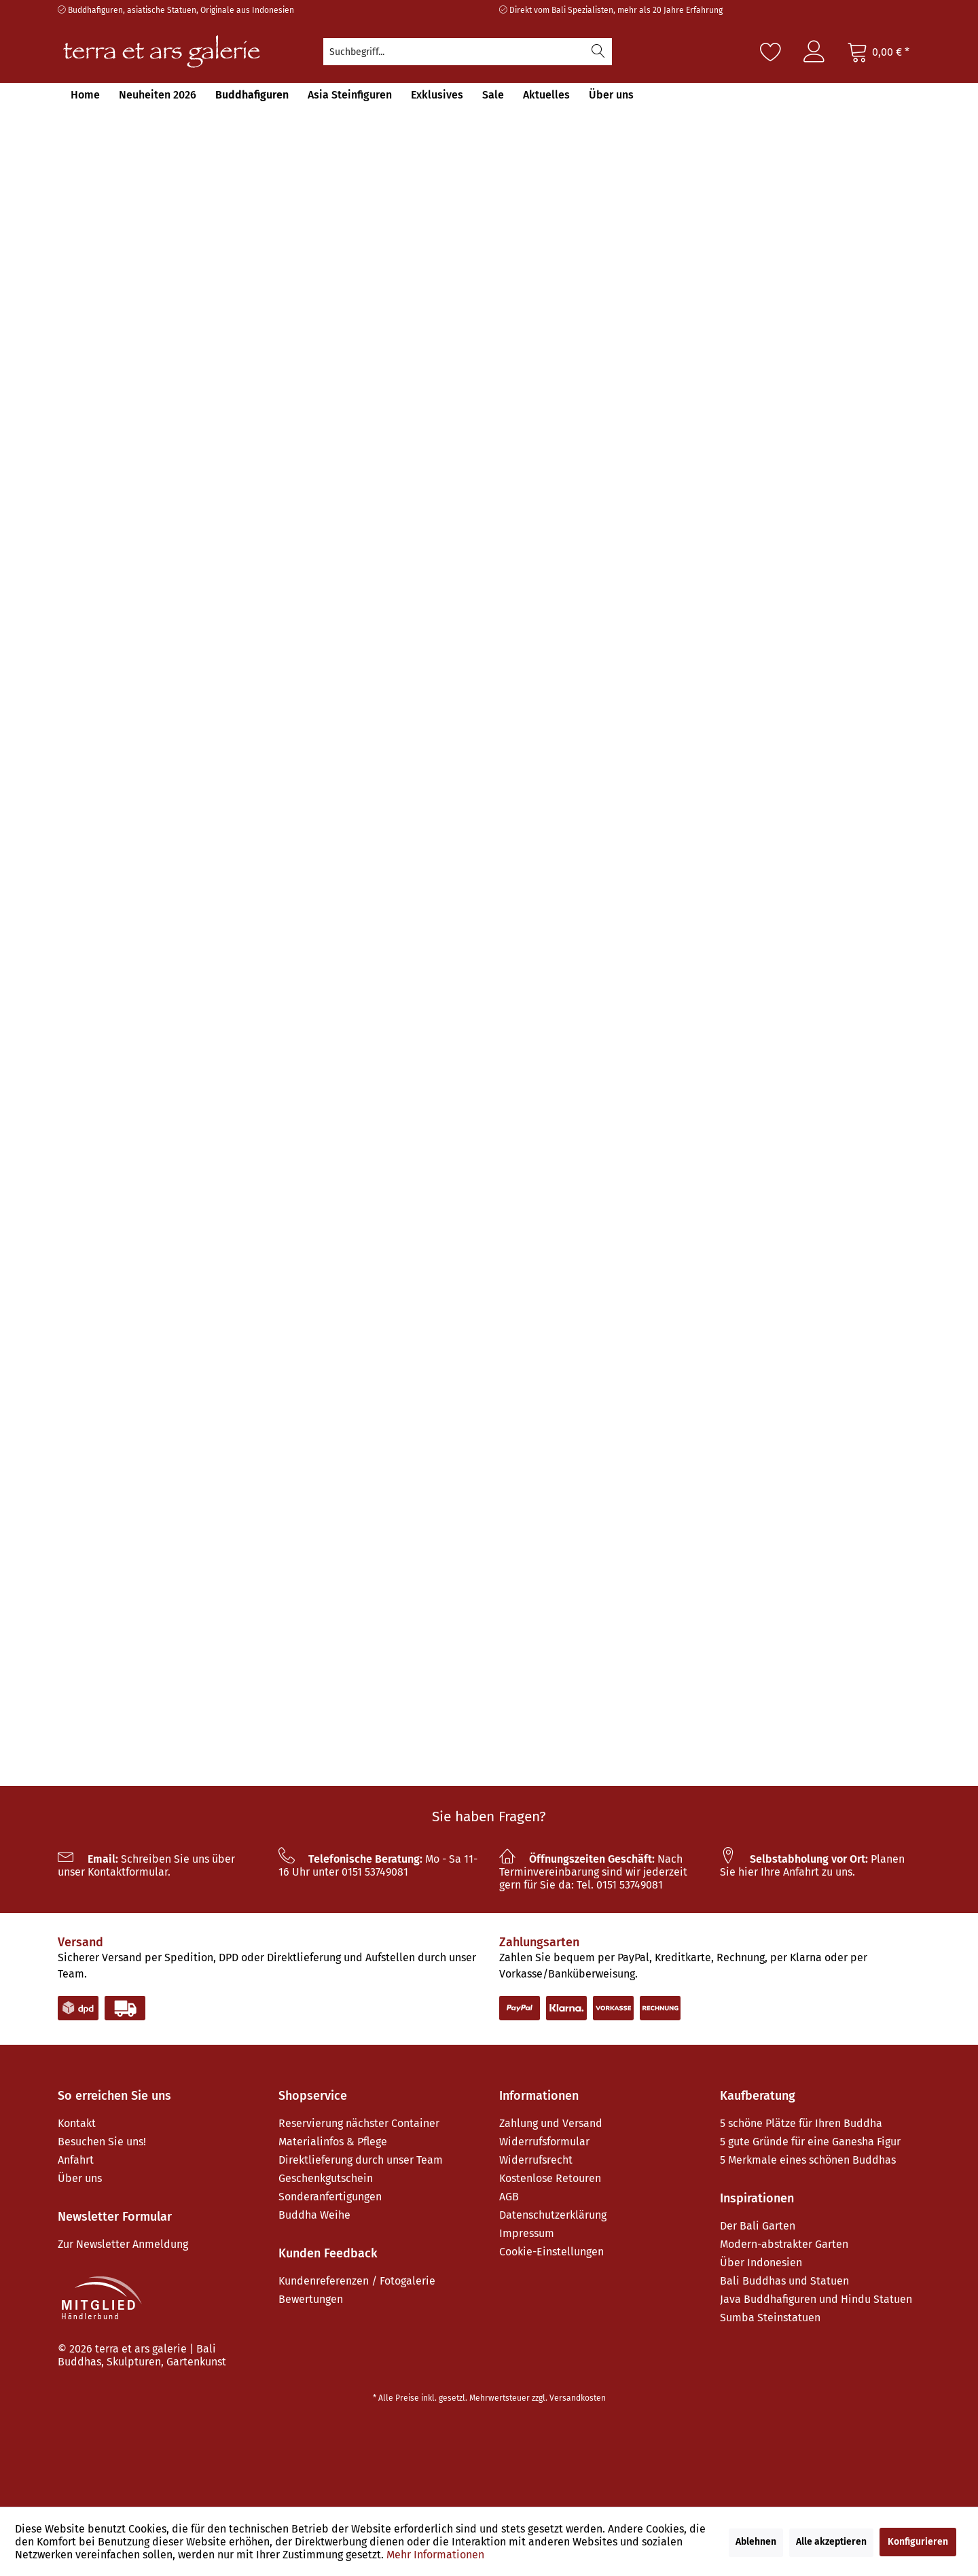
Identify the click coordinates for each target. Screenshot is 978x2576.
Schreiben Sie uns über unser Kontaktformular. (146, 1865)
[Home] (85, 95)
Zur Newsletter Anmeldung (123, 2244)
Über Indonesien (761, 2262)
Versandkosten (577, 2398)
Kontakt (77, 2123)
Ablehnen (756, 2541)
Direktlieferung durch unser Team (360, 2159)
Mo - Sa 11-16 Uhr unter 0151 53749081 (377, 1865)
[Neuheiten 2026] (157, 95)
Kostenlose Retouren (550, 2178)
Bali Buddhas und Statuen (784, 2280)
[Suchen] (598, 51)
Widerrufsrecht (536, 2159)
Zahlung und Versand (550, 2123)
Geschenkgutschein (325, 2178)
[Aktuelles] (546, 95)
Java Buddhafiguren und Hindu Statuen (816, 2299)
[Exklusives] (437, 95)
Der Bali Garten (757, 2225)
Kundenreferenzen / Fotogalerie (356, 2280)
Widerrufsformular (544, 2141)
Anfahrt (76, 2159)
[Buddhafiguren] (252, 95)
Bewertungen (310, 2299)
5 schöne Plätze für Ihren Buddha (801, 2123)
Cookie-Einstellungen (551, 2251)
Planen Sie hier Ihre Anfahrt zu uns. (812, 1865)
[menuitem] (467, 51)
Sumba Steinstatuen (770, 2317)
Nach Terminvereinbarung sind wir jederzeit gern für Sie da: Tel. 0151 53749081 (593, 1872)
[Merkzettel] (771, 51)
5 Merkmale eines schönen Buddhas (808, 2159)
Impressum (526, 2233)
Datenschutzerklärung (552, 2214)
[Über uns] (611, 95)
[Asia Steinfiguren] (349, 95)
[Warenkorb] (878, 51)
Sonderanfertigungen (330, 2196)
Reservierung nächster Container (358, 2123)
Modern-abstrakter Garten (784, 2244)
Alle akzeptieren (831, 2541)
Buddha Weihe (314, 2214)
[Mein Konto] (814, 51)
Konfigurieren (918, 2541)
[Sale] (493, 95)
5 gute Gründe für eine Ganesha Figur (810, 2141)
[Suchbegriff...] (467, 51)
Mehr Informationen (435, 2554)
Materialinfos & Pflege (332, 2141)
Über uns (80, 2178)
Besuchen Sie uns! (102, 2141)
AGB (509, 2196)
